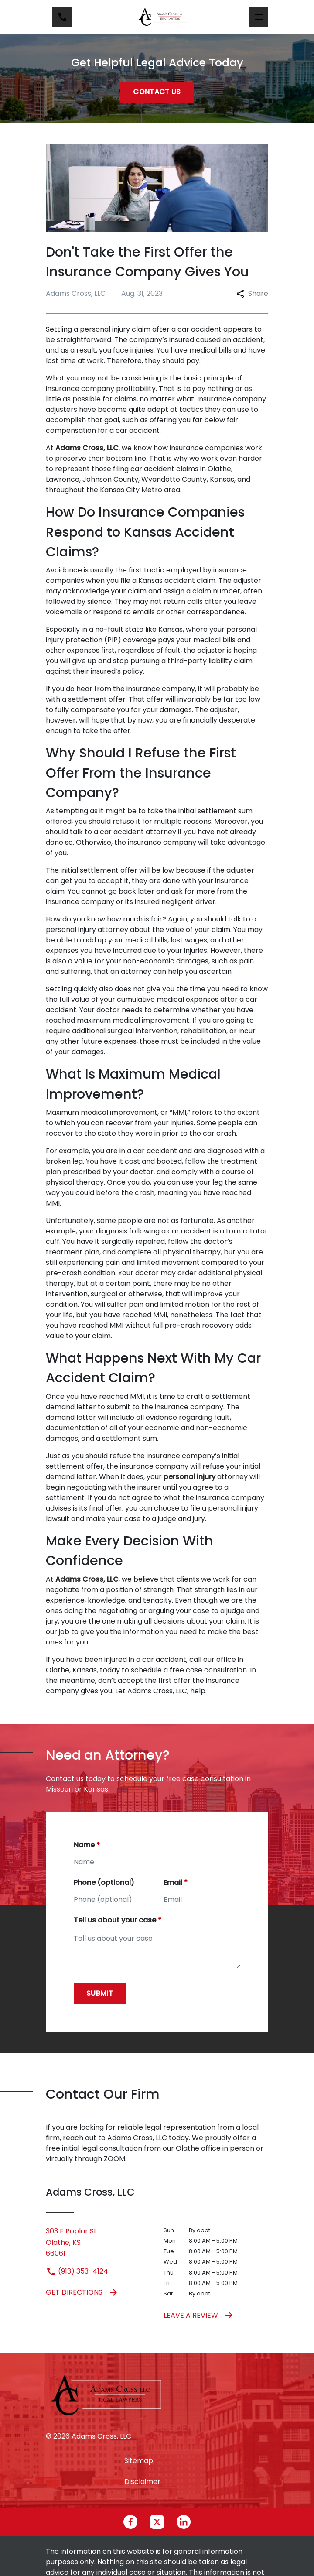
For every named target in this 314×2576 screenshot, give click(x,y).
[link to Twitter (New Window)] (157, 2522)
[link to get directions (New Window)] (98, 2242)
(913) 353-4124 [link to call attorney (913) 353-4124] (77, 2271)
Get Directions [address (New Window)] (82, 2292)
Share (252, 293)
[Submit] (100, 1993)
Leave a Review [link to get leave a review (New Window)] (199, 2315)
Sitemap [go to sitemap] (138, 2461)
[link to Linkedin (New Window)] (184, 2522)
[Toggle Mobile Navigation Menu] (258, 17)
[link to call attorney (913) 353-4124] (62, 17)
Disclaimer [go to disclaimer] (142, 2482)
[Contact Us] (156, 92)
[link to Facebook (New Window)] (130, 2522)
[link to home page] (164, 17)
